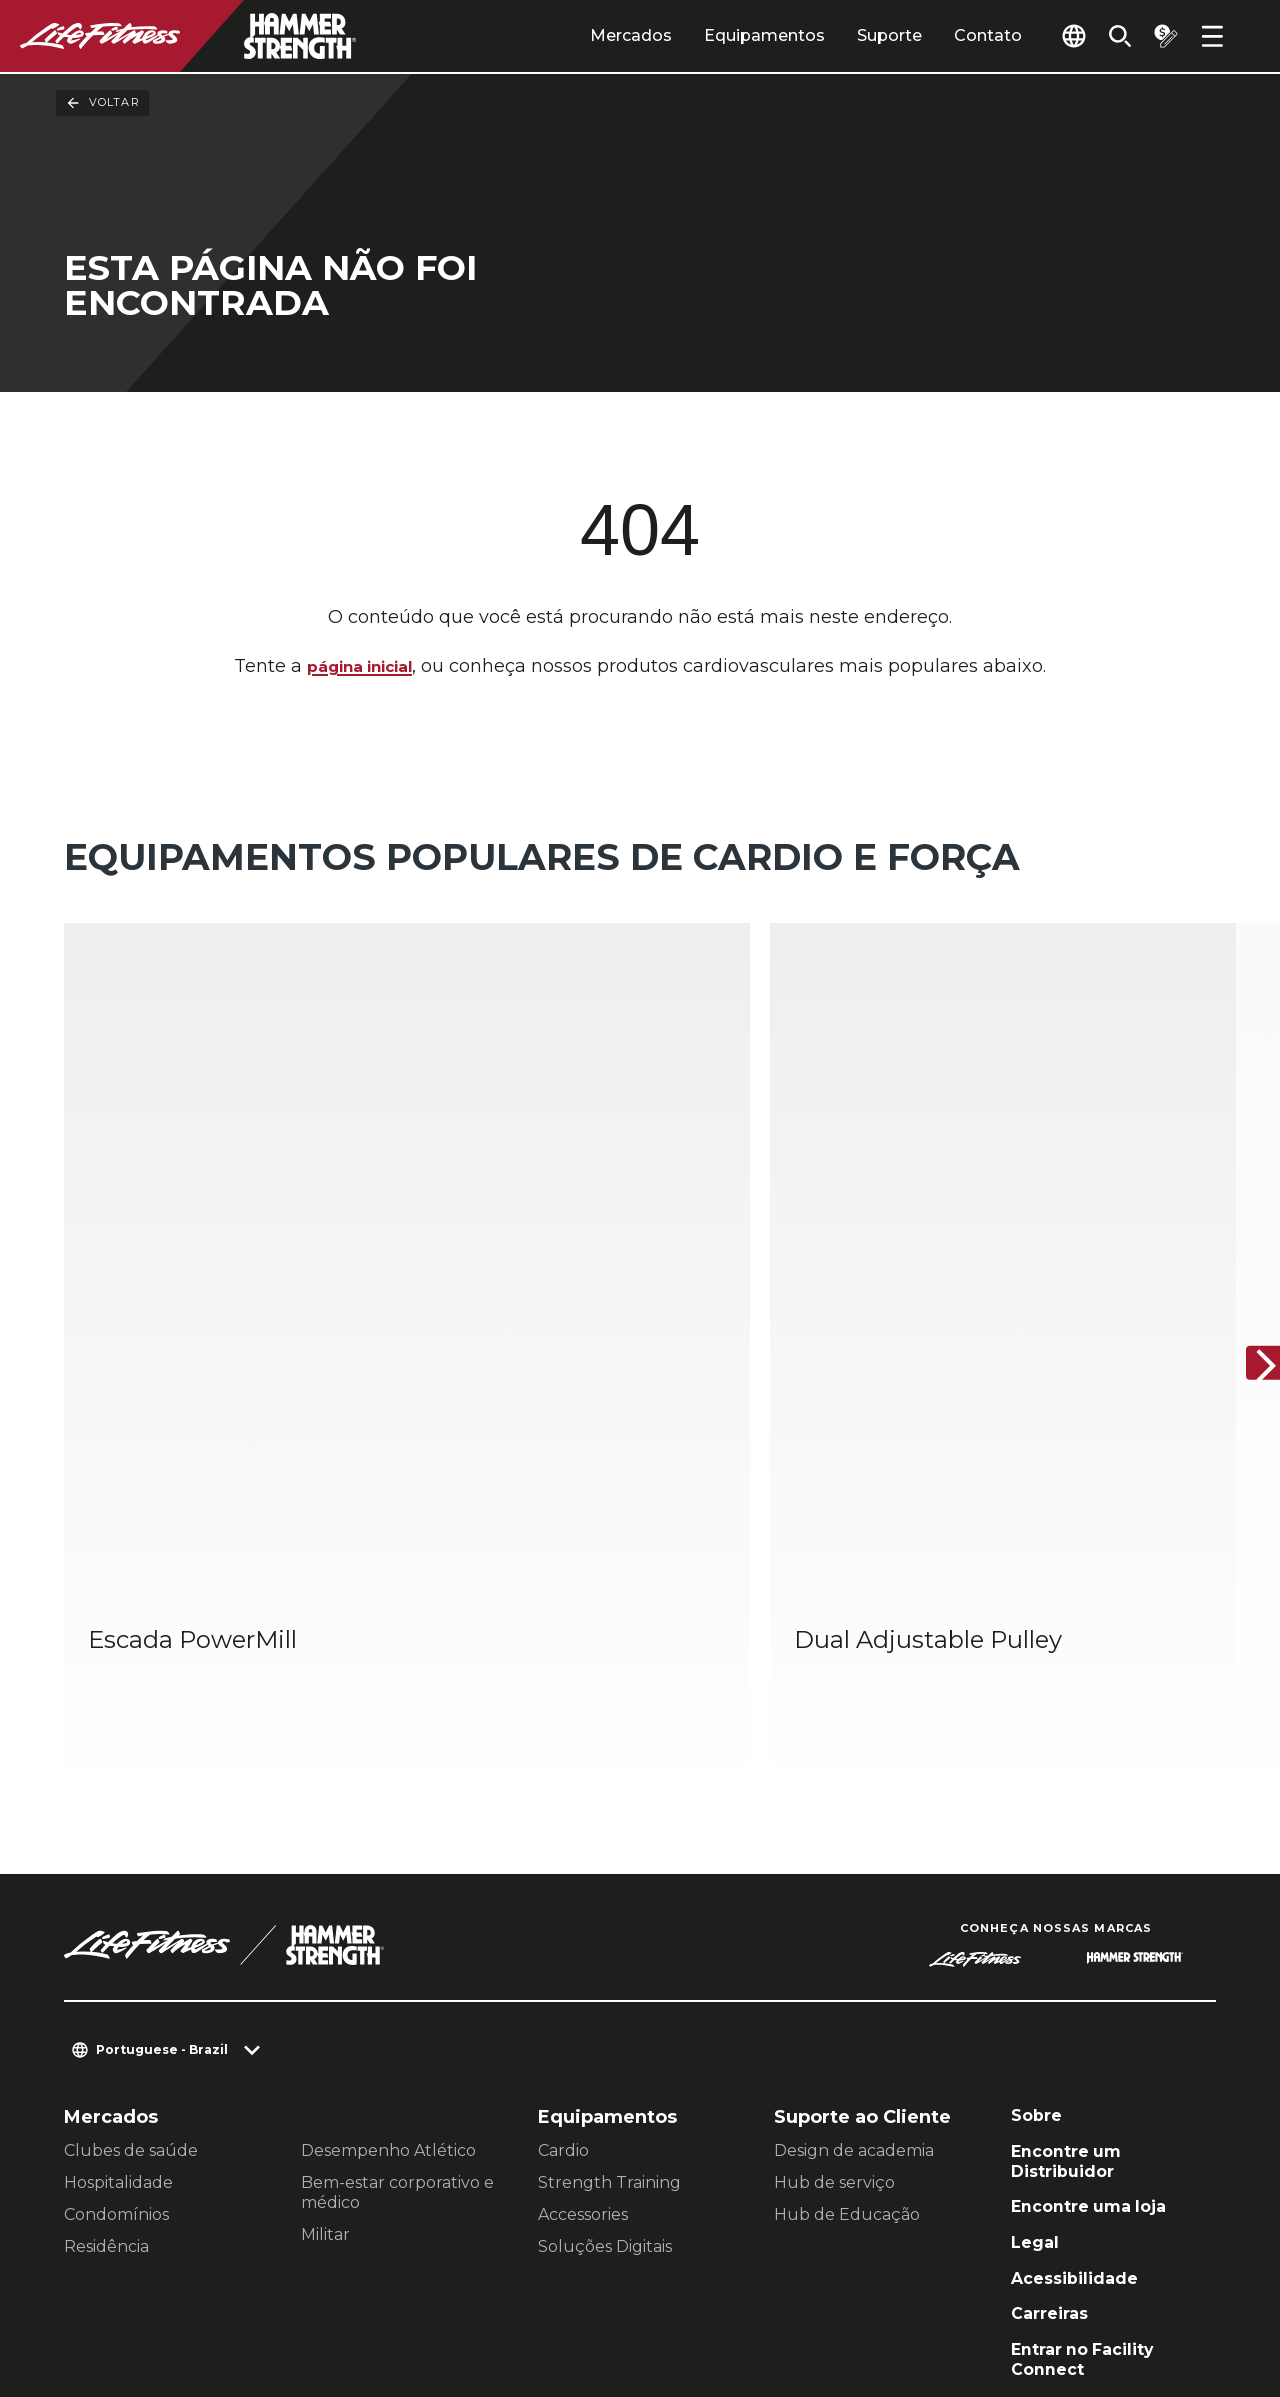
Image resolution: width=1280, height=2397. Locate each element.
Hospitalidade (118, 1926)
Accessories (583, 1958)
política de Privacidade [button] (164, 2300)
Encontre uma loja (1097, 1961)
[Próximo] (1248, 1236)
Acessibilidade (1081, 2038)
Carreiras (1054, 2077)
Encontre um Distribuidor (1072, 1911)
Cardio (563, 1894)
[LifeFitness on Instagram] (1024, 2289)
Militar (325, 1978)
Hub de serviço (834, 1926)
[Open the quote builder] (1160, 36)
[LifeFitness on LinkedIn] (880, 2289)
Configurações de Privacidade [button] (287, 2268)
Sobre (1039, 1862)
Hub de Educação (847, 1958)
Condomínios (116, 1958)
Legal (1037, 2000)
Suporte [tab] (855, 35)
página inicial (359, 668)
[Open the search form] (1108, 36)
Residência (106, 1990)
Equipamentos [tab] (730, 35)
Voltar (102, 103)
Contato (954, 35)
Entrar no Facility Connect (1091, 2126)
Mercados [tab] (597, 35)
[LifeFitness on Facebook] (952, 2289)
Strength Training (609, 1926)
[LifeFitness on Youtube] (1168, 2289)
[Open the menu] (1212, 36)
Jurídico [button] (323, 2300)
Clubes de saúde (131, 1894)
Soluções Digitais (605, 1990)
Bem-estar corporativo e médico (397, 1936)
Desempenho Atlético (388, 1894)
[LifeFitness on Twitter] (1096, 2289)
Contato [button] (98, 2268)
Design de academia (854, 1894)
